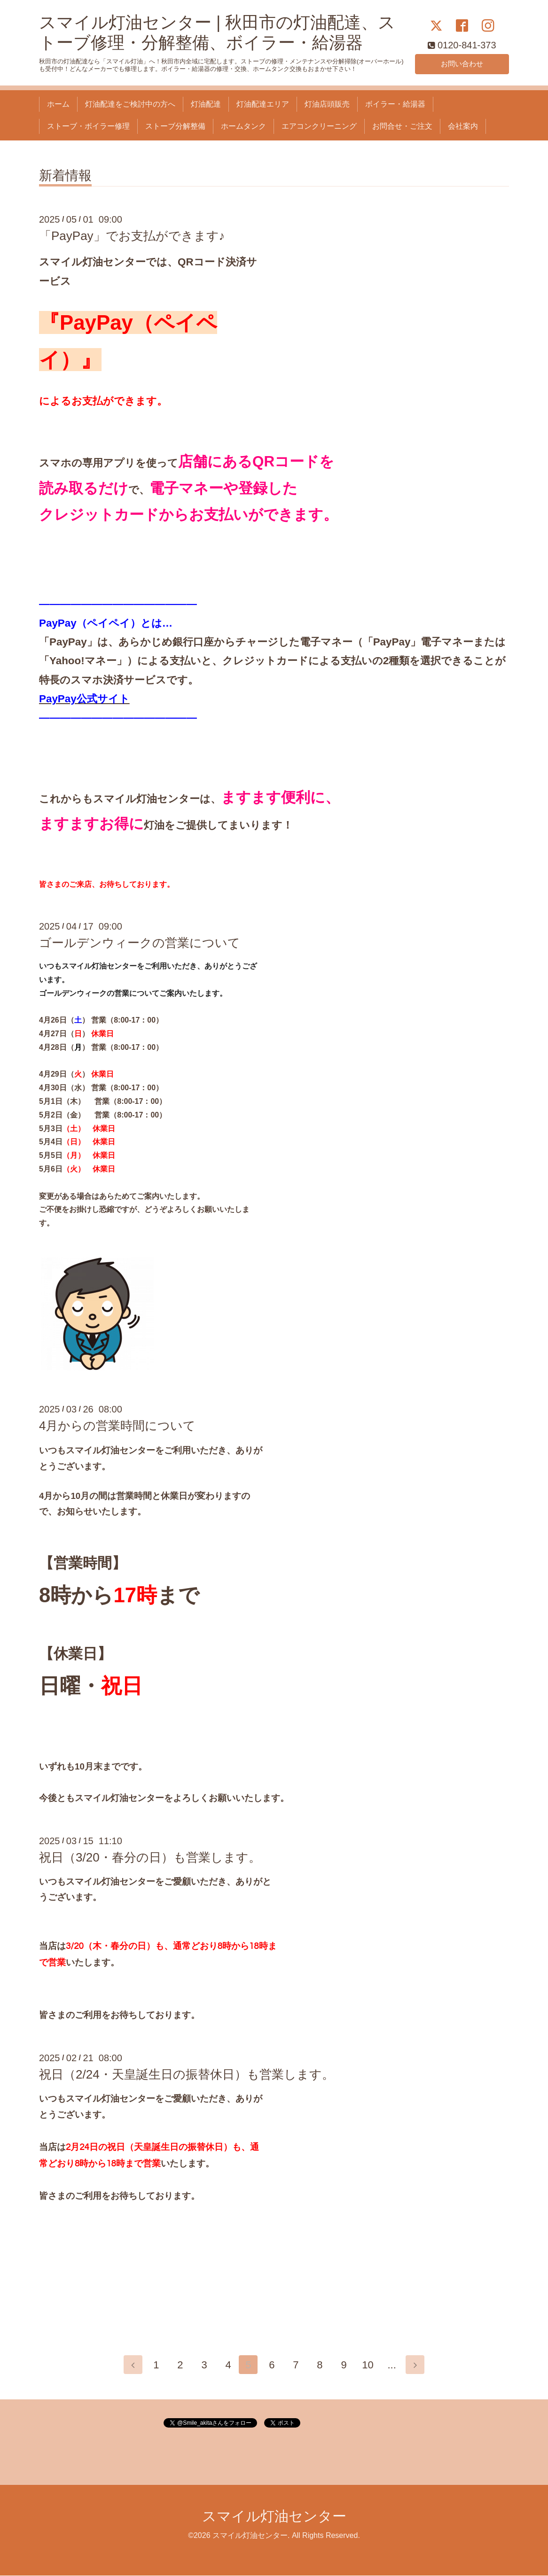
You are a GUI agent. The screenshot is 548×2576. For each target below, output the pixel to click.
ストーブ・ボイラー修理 (88, 126)
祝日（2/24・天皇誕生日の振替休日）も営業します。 (186, 2074)
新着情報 (65, 176)
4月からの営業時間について (117, 1426)
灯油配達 (206, 104)
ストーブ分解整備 (175, 126)
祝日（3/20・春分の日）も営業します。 (150, 1857)
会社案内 (463, 126)
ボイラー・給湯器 (395, 104)
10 (370, 2365)
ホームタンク (243, 126)
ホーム (58, 104)
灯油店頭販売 (327, 104)
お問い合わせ (462, 63)
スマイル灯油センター (274, 2516)
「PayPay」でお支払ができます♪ (132, 236)
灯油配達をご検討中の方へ (130, 104)
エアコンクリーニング (319, 126)
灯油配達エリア (262, 104)
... (394, 2365)
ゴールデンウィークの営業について (139, 943)
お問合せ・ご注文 (402, 126)
